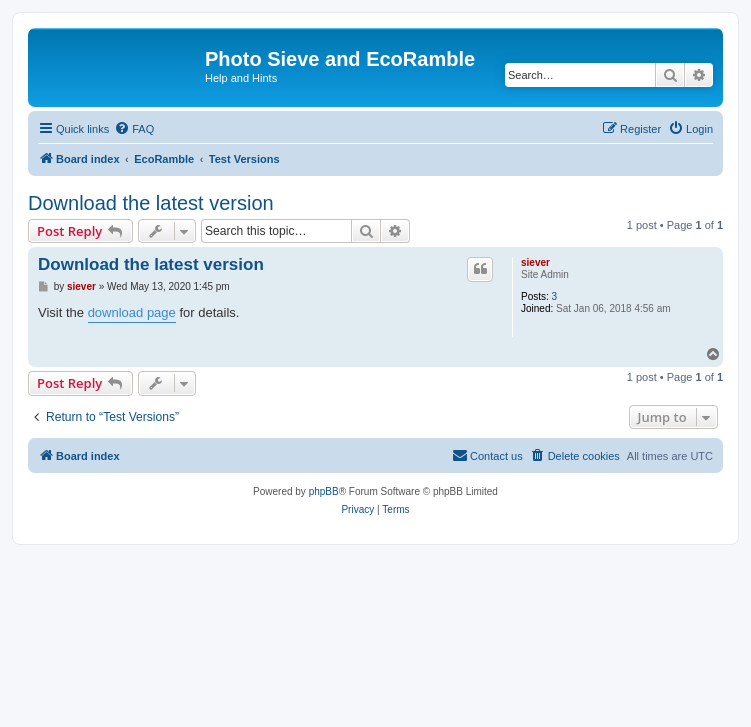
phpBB (324, 491)
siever (535, 262)
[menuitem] (134, 129)
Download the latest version (151, 203)
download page (132, 312)
